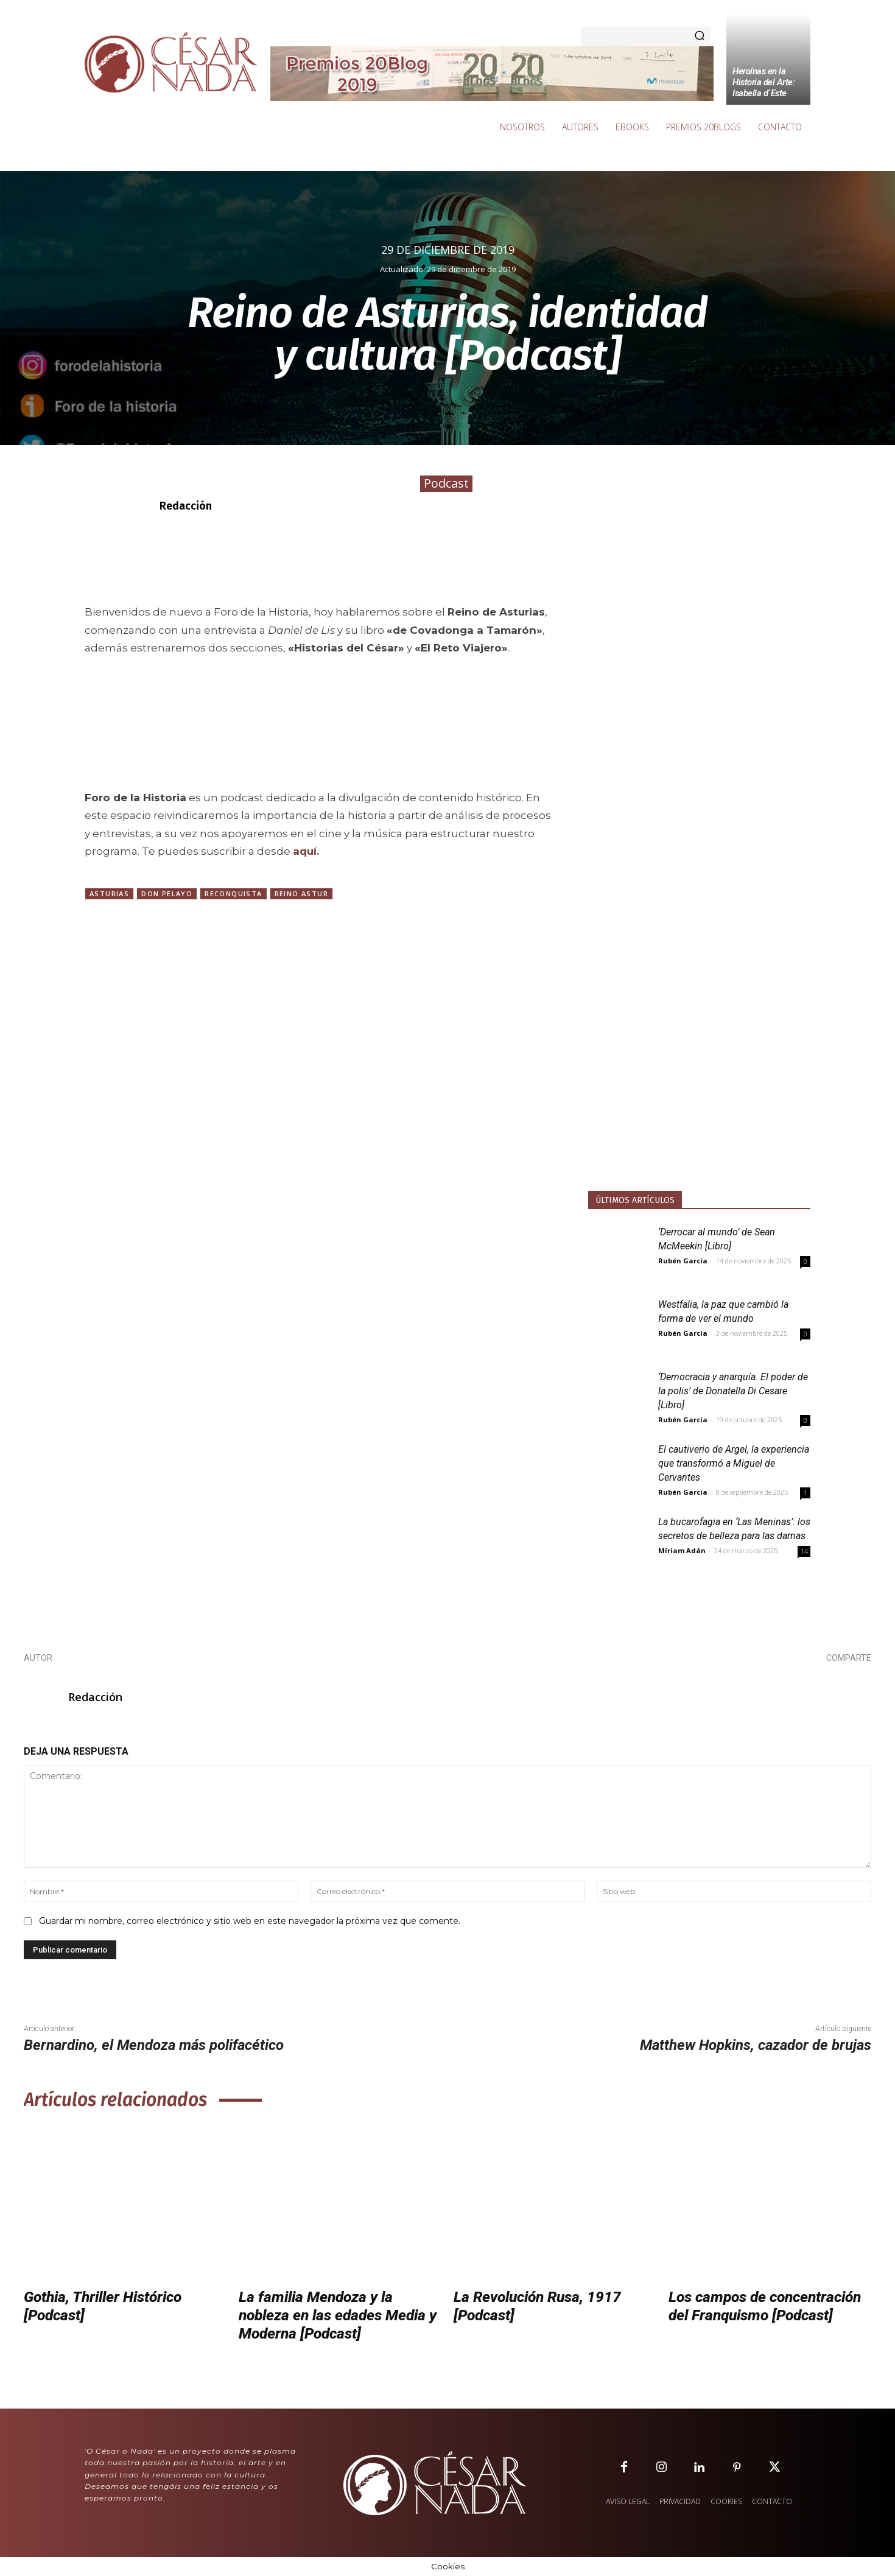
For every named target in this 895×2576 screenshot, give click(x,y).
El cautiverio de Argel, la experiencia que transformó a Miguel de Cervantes (733, 1463)
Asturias (109, 893)
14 (804, 1551)
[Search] (699, 36)
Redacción (186, 506)
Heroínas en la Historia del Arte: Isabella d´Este (763, 82)
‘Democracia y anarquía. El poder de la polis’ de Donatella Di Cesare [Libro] (733, 1391)
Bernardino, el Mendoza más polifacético (154, 2045)
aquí (305, 851)
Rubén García (682, 1260)
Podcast (446, 484)
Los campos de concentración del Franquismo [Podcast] (769, 2306)
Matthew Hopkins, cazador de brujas (755, 2045)
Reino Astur (301, 893)
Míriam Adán (682, 1550)
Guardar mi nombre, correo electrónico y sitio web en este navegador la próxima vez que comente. (249, 1920)
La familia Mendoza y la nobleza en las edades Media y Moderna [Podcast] (335, 2315)
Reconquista (233, 893)
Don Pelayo (166, 893)
